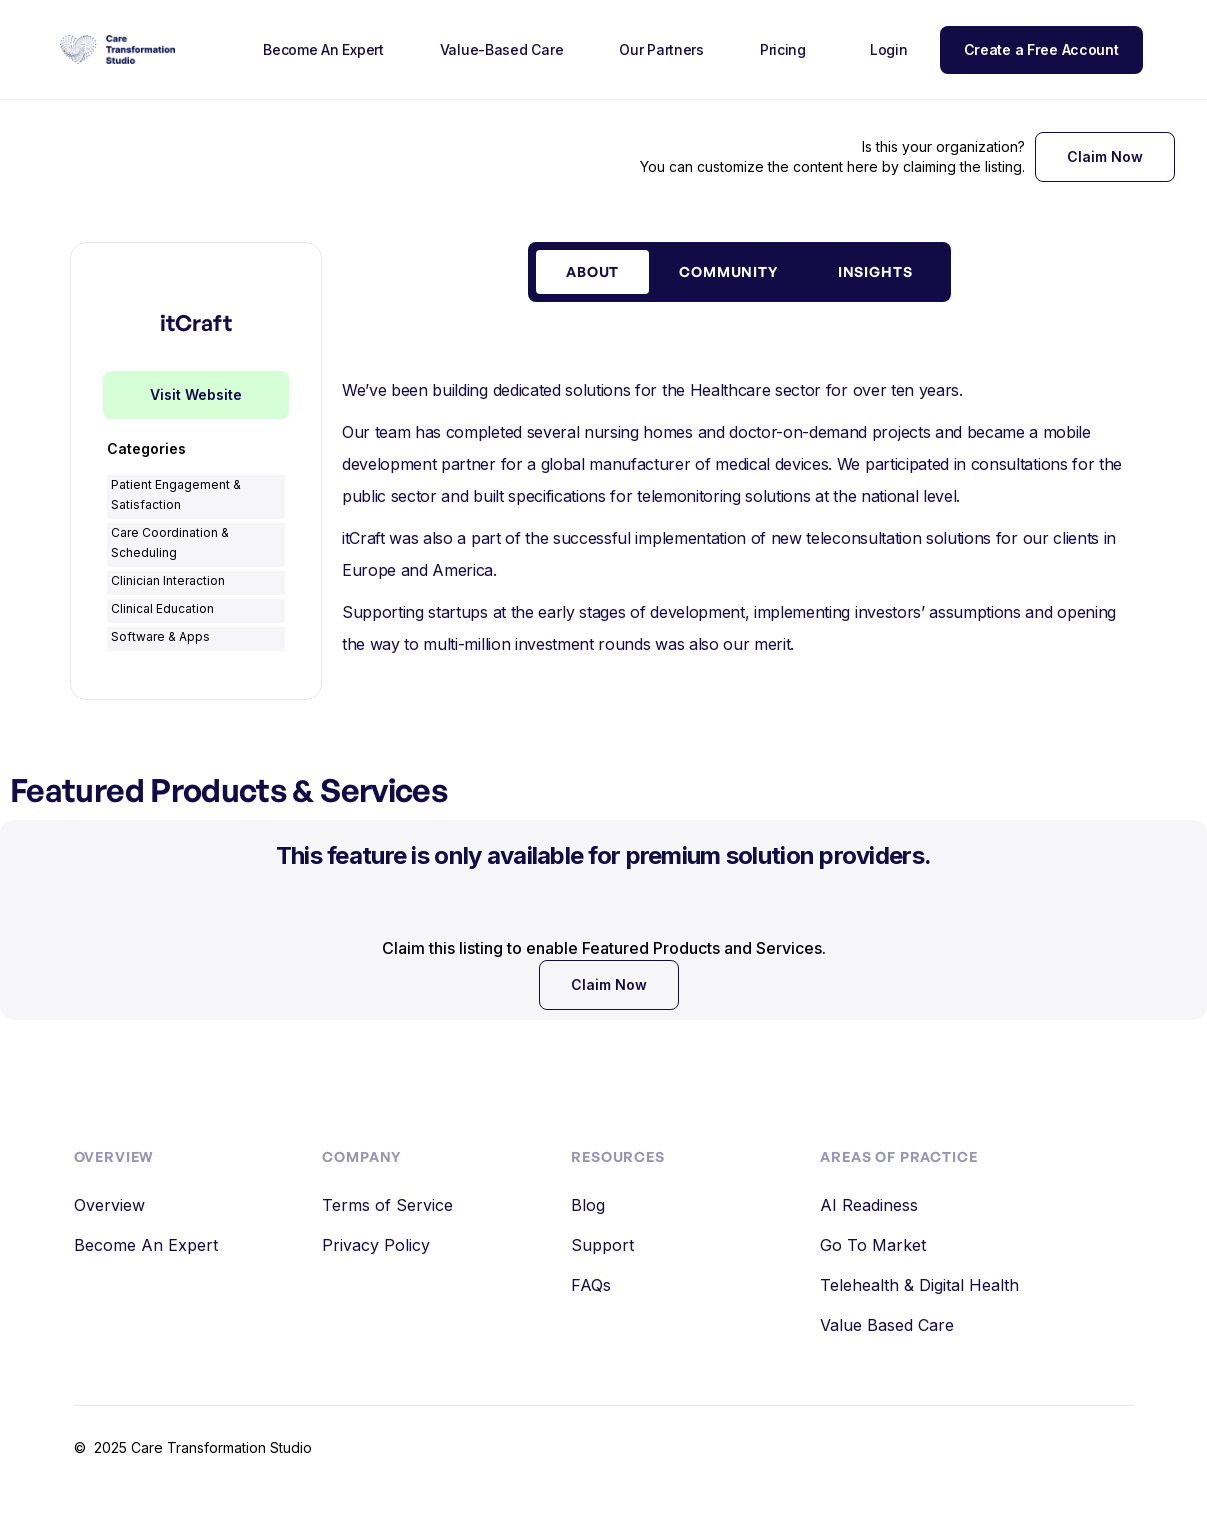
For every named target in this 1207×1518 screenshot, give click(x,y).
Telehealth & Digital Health (919, 1285)
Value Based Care (887, 1325)
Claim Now (1105, 156)
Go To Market (873, 1245)
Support (602, 1245)
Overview (109, 1205)
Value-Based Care (502, 49)
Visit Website (196, 394)
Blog (588, 1205)
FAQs (591, 1285)
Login (889, 49)
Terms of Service (387, 1205)
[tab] (592, 272)
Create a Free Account (1041, 49)
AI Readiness (869, 1205)
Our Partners (661, 49)
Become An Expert (323, 49)
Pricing (783, 49)
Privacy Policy (376, 1245)
